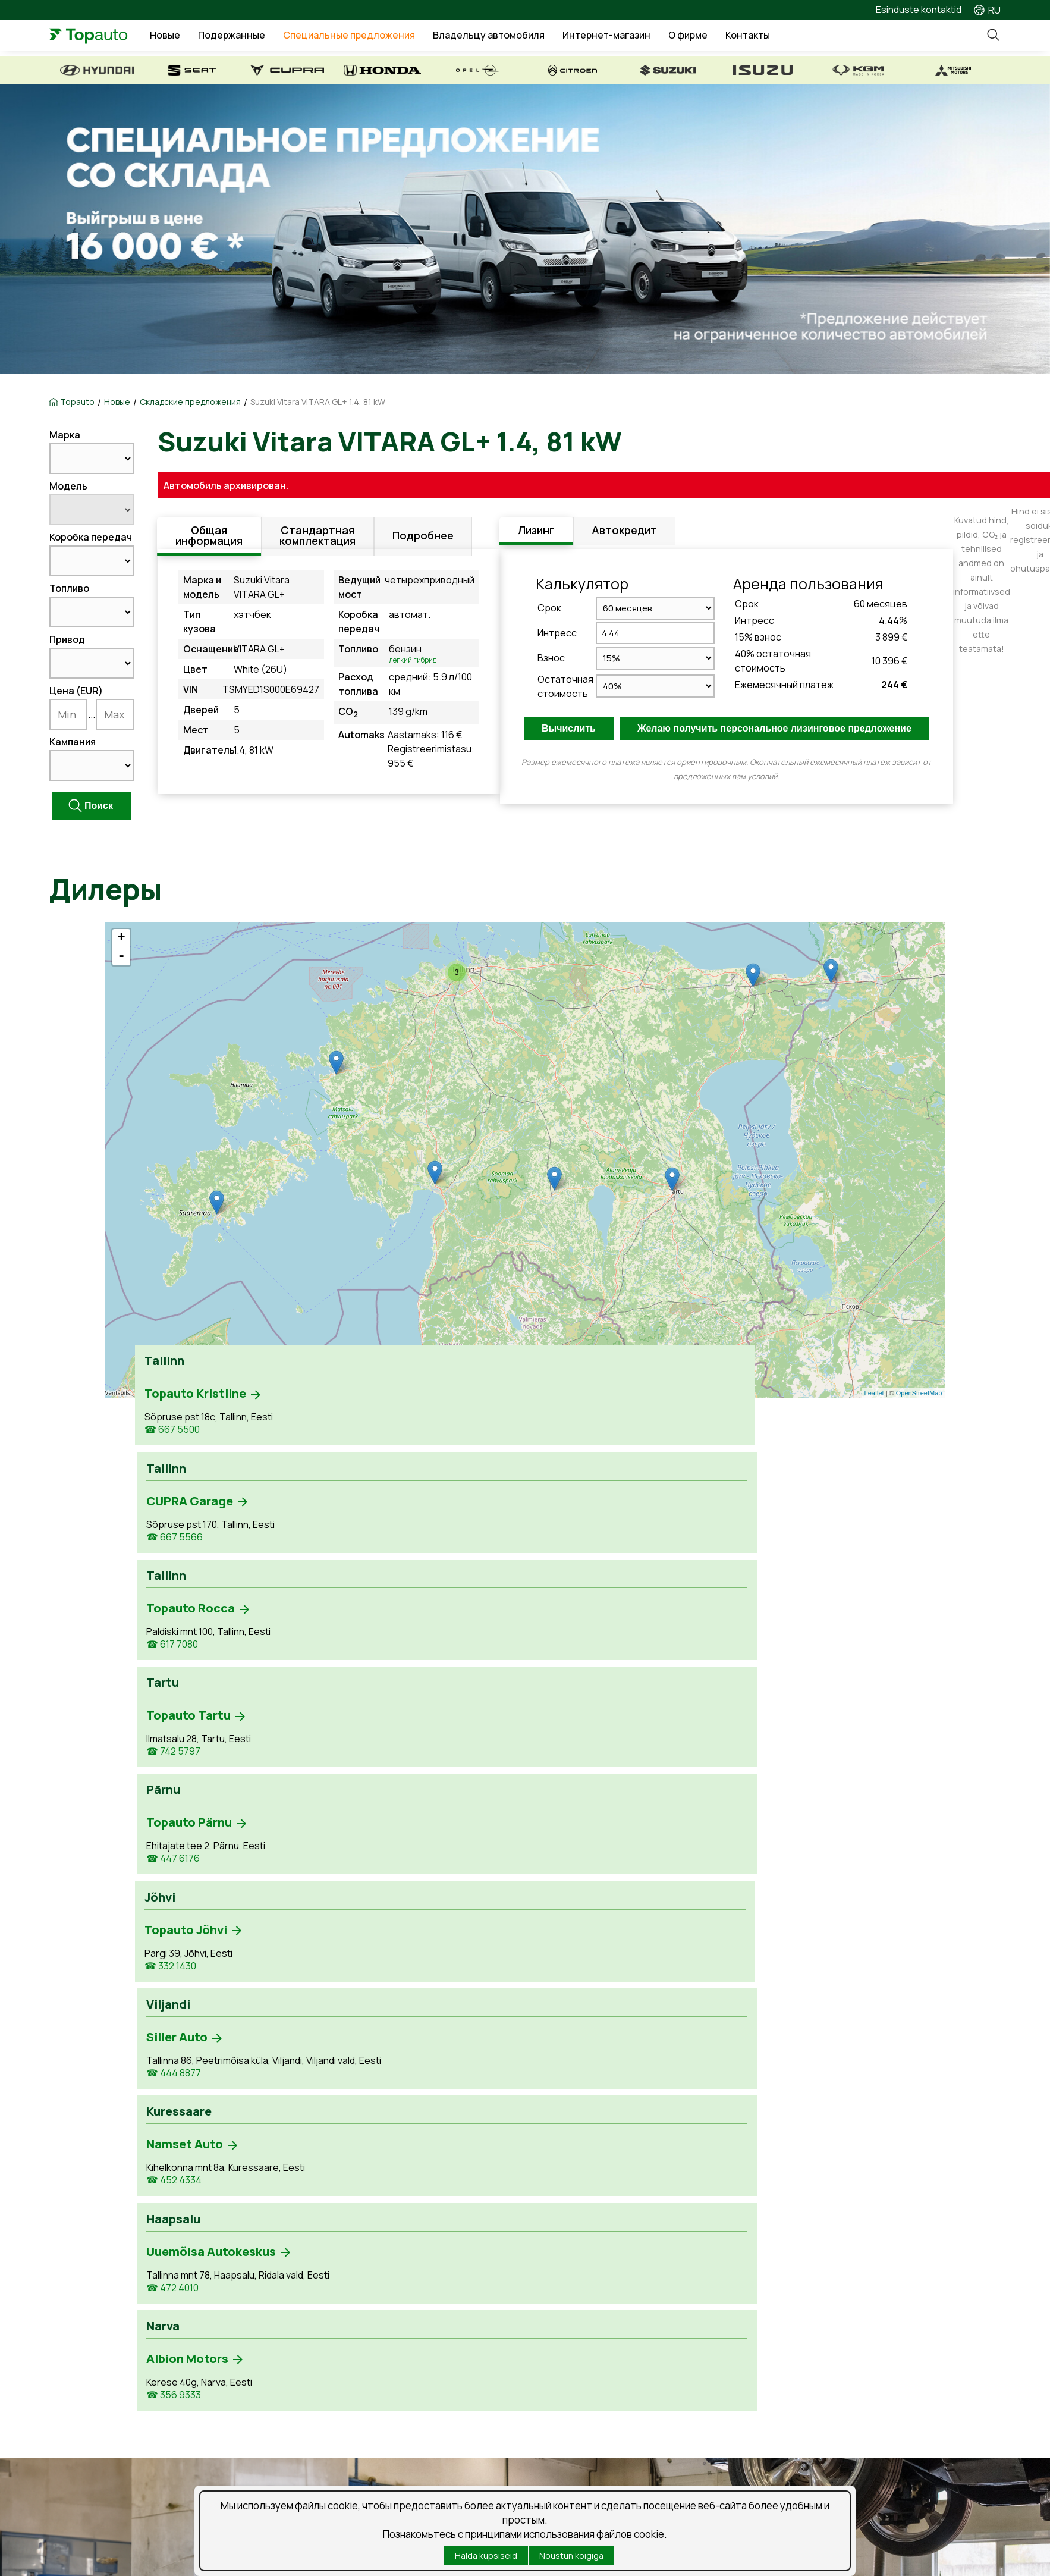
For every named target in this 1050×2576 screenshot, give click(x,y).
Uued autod (74, 2336)
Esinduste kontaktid (918, 9)
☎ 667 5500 (172, 1432)
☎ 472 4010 (643, 1570)
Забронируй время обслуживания (375, 2336)
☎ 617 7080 (485, 1432)
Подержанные (264, 37)
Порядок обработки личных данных (129, 2482)
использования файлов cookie (594, 2534)
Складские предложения (190, 402)
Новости (565, 2357)
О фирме (721, 37)
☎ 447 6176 (801, 1432)
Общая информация (209, 539)
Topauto (77, 402)
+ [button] (121, 938)
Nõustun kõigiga (571, 2555)
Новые (198, 37)
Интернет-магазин (640, 37)
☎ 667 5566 (330, 1432)
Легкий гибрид (417, 659)
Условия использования (409, 2482)
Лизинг (536, 532)
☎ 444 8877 (329, 1554)
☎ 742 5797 (644, 1432)
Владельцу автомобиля (522, 37)
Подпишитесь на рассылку (282, 2482)
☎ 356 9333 (802, 1541)
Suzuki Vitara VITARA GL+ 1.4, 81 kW (317, 402)
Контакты (781, 37)
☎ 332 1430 (170, 1541)
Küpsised (496, 2482)
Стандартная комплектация (317, 539)
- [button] (121, 956)
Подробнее (423, 539)
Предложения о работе (600, 2336)
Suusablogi (570, 2378)
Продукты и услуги (340, 2357)
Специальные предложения (382, 37)
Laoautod (70, 2378)
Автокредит (624, 532)
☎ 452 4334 (487, 1554)
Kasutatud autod (85, 2357)
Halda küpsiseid (486, 2555)
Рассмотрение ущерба (351, 2378)
